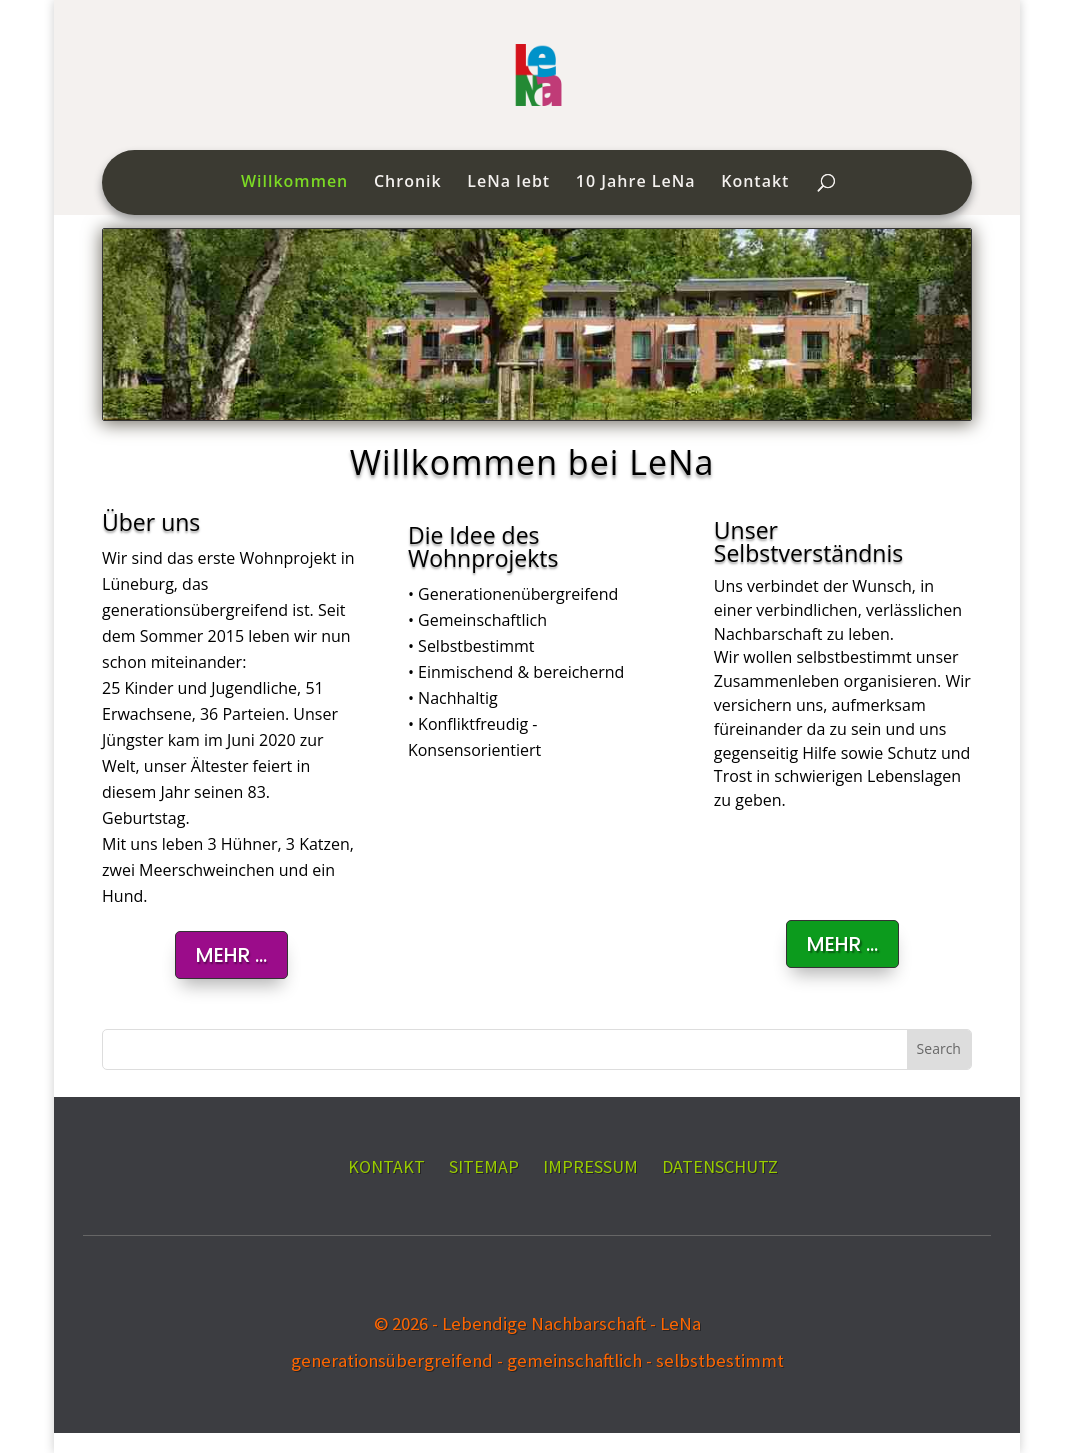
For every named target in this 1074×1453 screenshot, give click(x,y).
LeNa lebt (508, 183)
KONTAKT (386, 1166)
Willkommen (294, 183)
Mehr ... (842, 944)
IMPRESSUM (590, 1166)
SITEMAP (484, 1166)
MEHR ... (231, 955)
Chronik (408, 183)
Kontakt (755, 183)
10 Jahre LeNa (636, 183)
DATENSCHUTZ (720, 1166)
